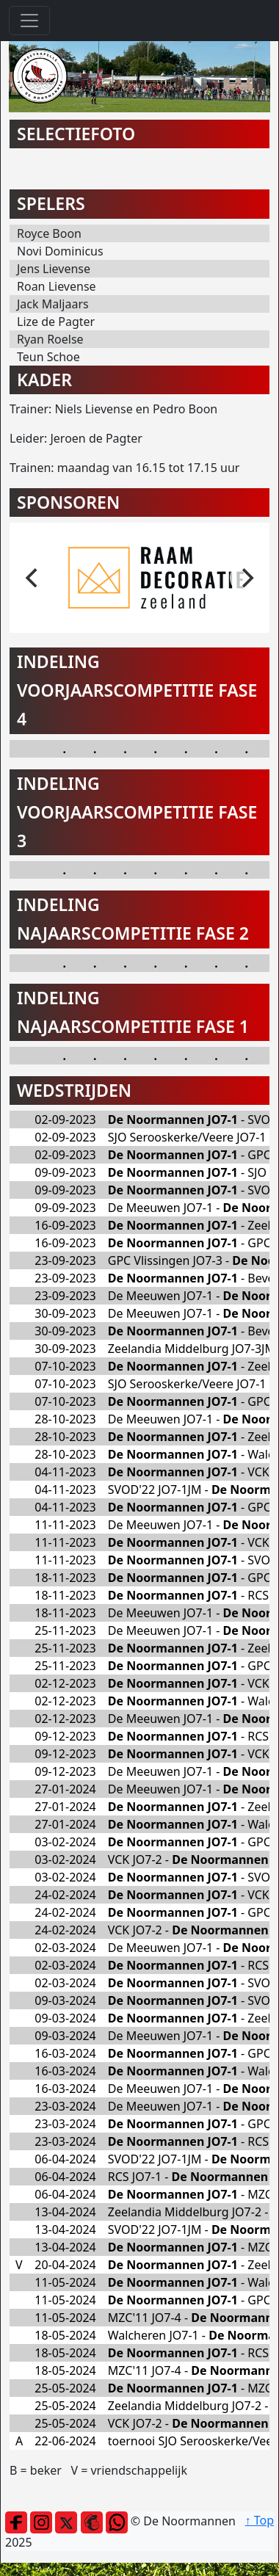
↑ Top (259, 2520)
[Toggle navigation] (29, 20)
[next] (246, 578)
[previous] (33, 578)
